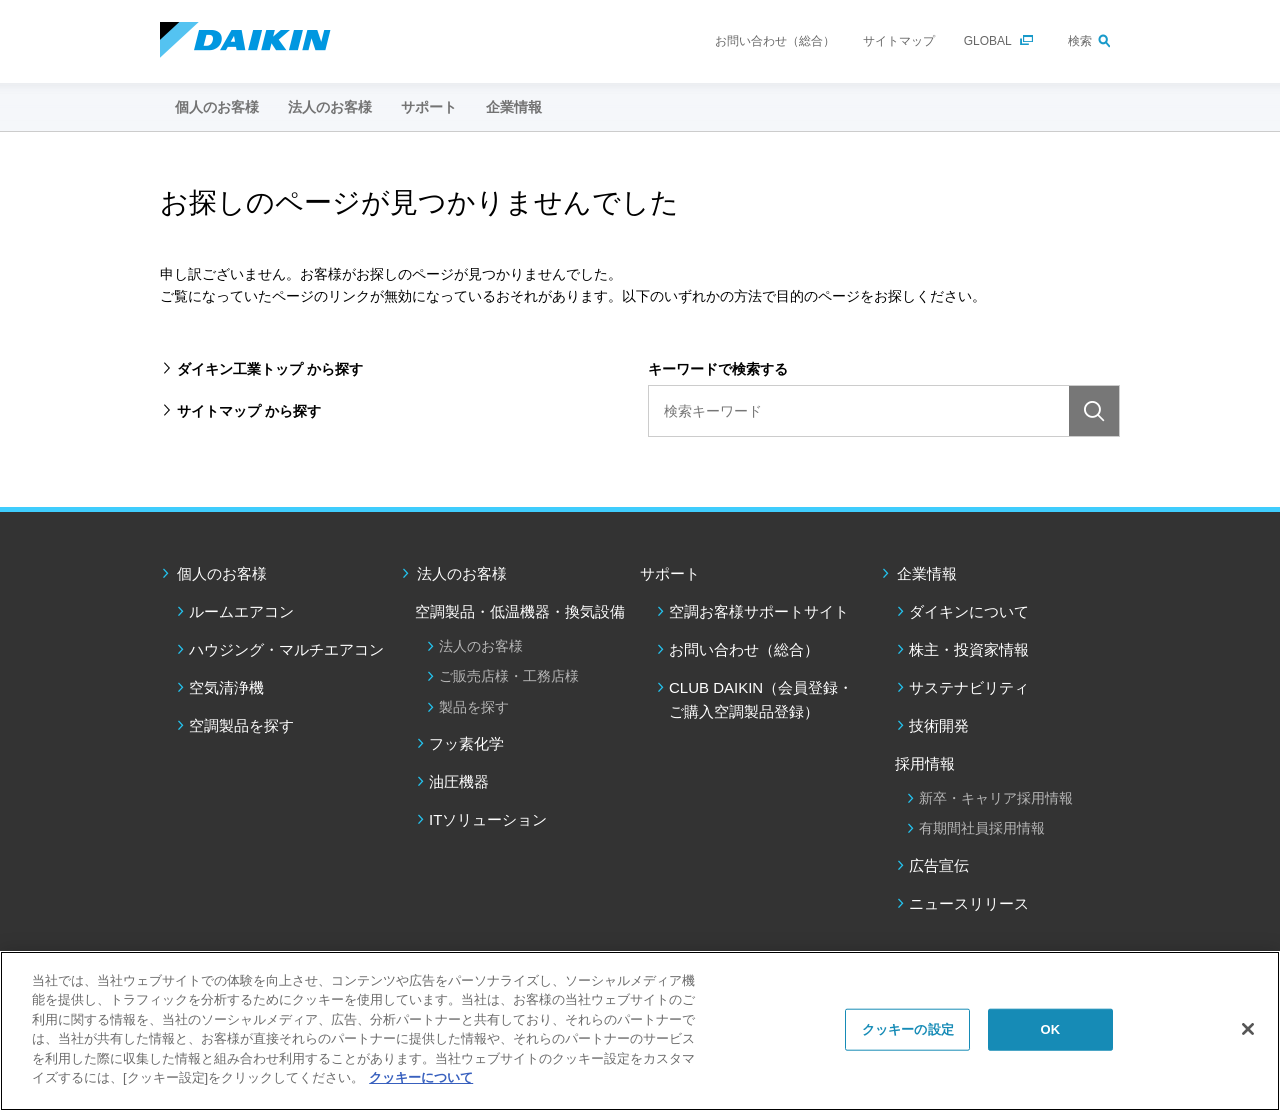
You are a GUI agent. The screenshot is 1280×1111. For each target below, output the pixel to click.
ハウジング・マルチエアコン (286, 649)
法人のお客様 (462, 573)
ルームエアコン (241, 611)
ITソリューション (488, 819)
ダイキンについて (969, 611)
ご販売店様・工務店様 (509, 676)
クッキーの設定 (908, 1029)
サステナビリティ (969, 687)
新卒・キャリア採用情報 (996, 798)
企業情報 (927, 573)
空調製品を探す (241, 725)
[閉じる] (1248, 1029)
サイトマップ (899, 41)
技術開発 (939, 725)
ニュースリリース (969, 903)
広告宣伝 (939, 865)
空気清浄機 (226, 687)
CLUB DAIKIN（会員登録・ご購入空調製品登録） (761, 699)
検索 (1080, 41)
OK (1050, 1029)
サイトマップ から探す (249, 411)
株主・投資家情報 (969, 649)
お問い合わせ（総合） (775, 41)
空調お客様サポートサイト (759, 611)
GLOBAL (988, 41)
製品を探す (474, 707)
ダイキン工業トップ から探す (270, 369)
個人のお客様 (222, 573)
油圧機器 (459, 781)
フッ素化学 (466, 743)
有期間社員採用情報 (982, 828)
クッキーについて (421, 1077)
